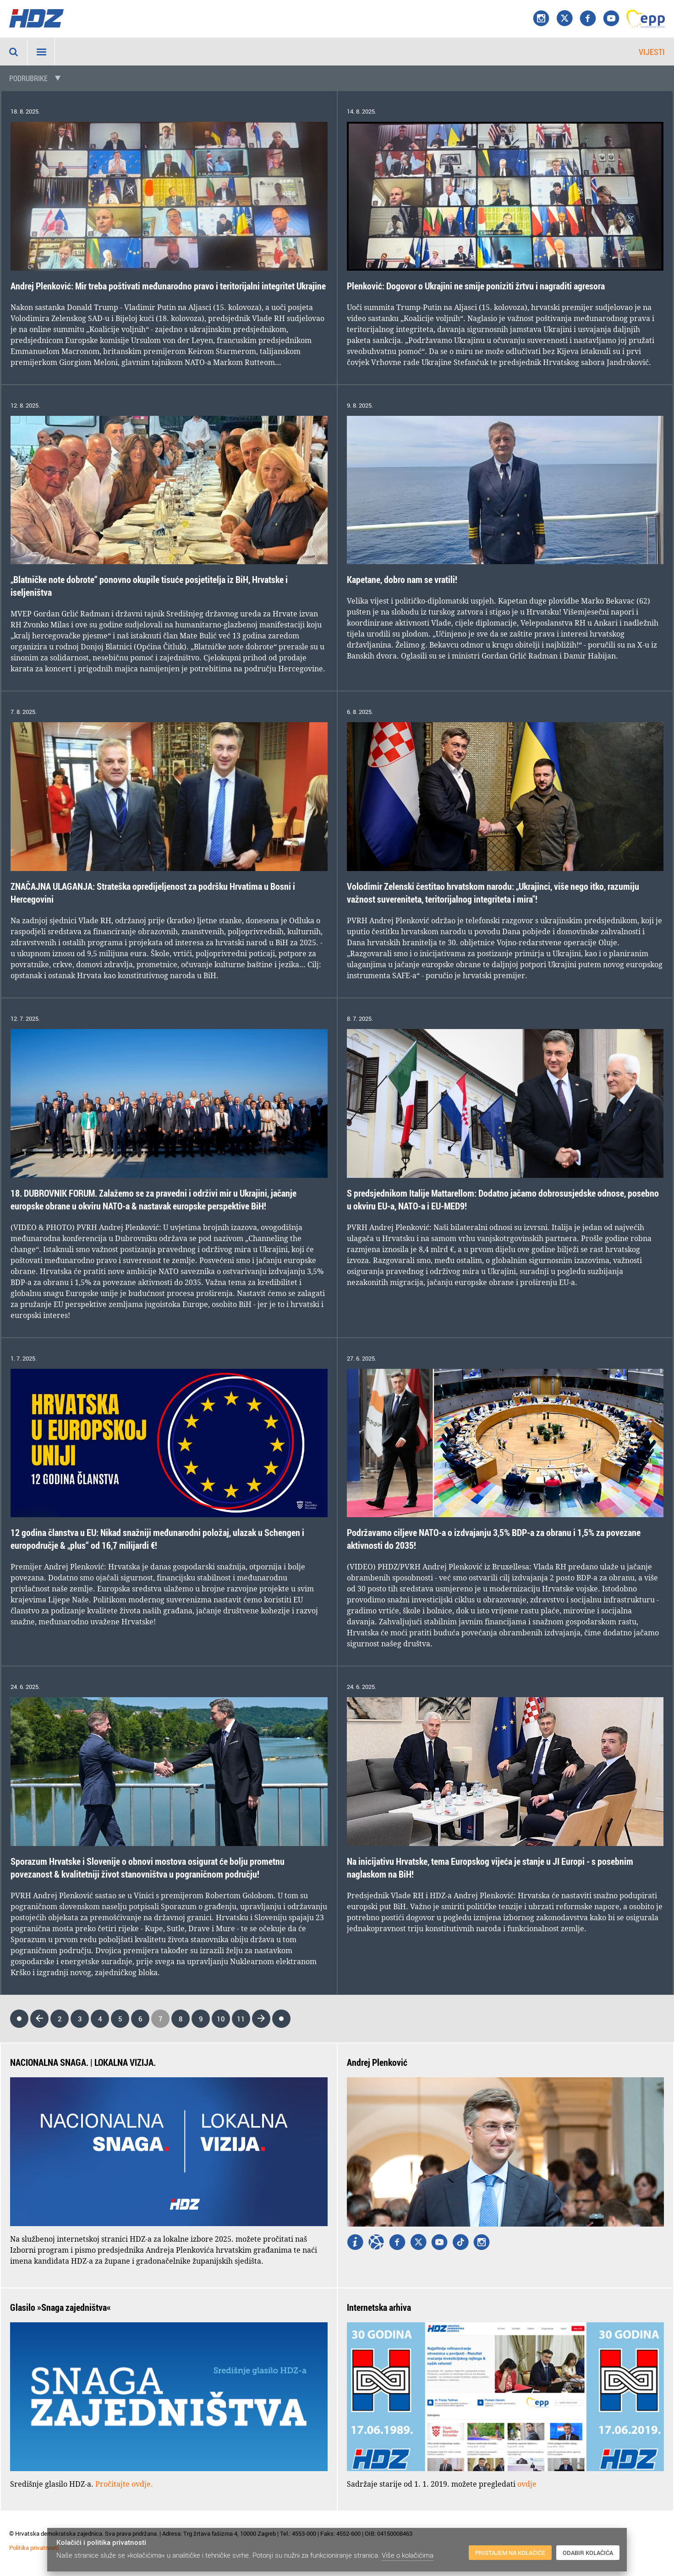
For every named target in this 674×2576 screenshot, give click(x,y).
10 (221, 2018)
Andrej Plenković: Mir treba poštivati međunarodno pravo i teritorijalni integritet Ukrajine (168, 286)
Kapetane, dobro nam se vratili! (402, 579)
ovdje (527, 2484)
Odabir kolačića (588, 2553)
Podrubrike (28, 78)
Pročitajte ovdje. (124, 2484)
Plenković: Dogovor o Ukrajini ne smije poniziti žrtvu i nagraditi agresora (476, 286)
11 (241, 2018)
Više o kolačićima (407, 2555)
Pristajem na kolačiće (510, 2553)
